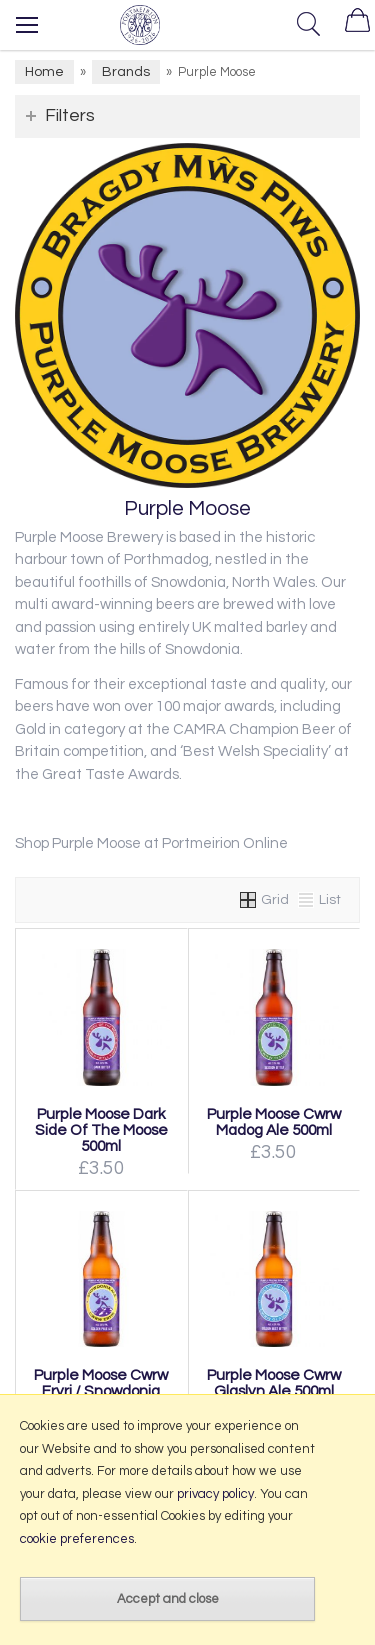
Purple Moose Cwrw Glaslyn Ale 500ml (274, 1383)
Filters (70, 115)
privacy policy (215, 1494)
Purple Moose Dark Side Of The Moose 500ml (101, 1130)
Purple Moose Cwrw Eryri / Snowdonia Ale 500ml (101, 1391)
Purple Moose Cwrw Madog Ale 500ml (274, 1122)
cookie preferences (77, 1539)
